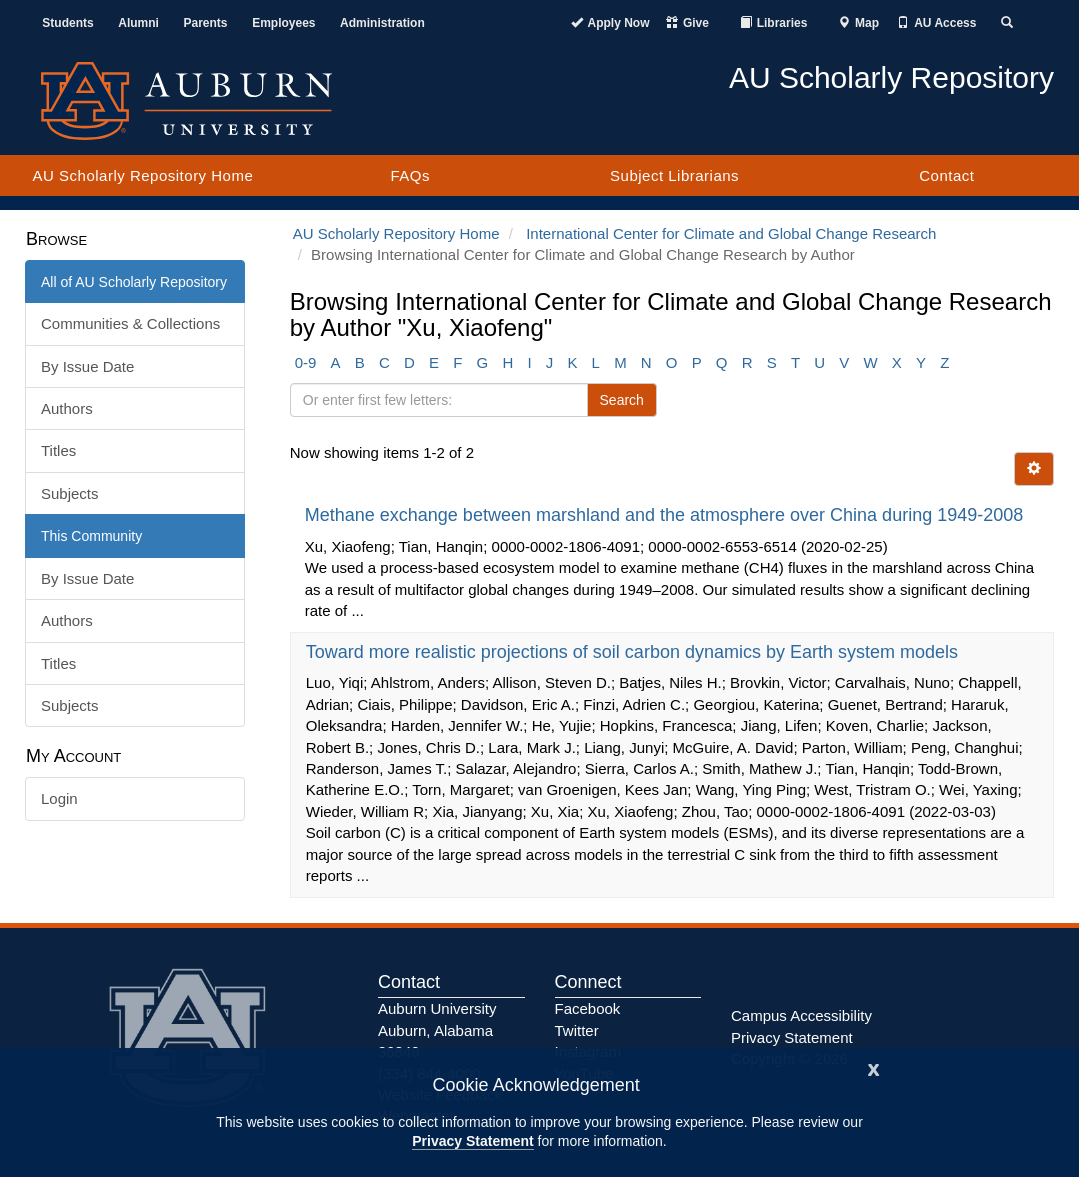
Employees (283, 23)
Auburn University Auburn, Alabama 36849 (437, 1030)
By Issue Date (87, 366)
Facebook (588, 1008)
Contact (946, 175)
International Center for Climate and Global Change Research (731, 233)
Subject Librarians (674, 175)
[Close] (874, 1067)
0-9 (306, 362)
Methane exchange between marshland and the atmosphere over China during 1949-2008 (667, 515)
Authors (67, 408)
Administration (382, 23)
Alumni (138, 23)
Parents (206, 23)
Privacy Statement (472, 1141)
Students (67, 23)
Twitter (577, 1030)
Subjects (70, 493)
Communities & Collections (130, 323)
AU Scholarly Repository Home (143, 175)
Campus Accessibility (801, 1015)
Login (59, 798)
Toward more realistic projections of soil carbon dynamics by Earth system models (634, 652)
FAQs (410, 175)
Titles (58, 450)
